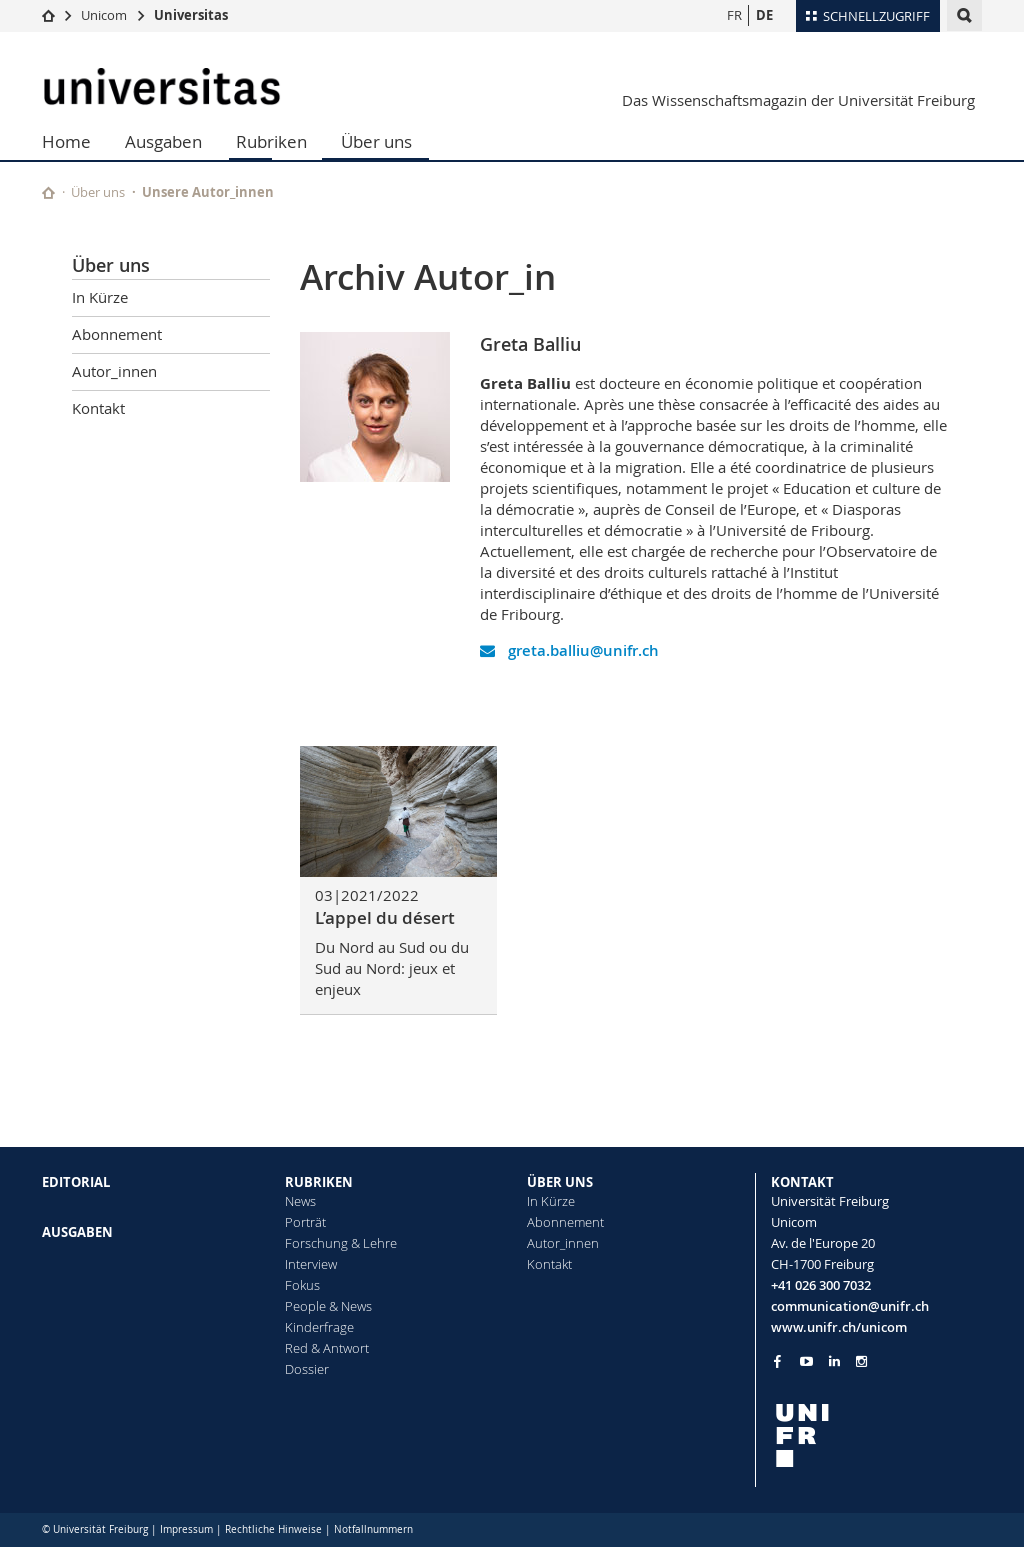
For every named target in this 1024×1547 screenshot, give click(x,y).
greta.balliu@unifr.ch (569, 650)
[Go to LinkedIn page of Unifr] (834, 1361)
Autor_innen (114, 371)
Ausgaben (163, 141)
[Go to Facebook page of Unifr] (777, 1361)
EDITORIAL (76, 1182)
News (300, 1201)
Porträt (305, 1222)
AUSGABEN (77, 1232)
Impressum (186, 1529)
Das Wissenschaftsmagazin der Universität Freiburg (798, 100)
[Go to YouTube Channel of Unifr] (806, 1361)
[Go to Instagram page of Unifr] (861, 1361)
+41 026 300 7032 (821, 1285)
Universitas (191, 15)
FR (734, 15)
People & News (328, 1306)
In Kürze (100, 297)
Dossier (307, 1369)
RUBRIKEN (319, 1182)
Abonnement (117, 334)
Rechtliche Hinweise (273, 1529)
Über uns (376, 141)
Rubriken (271, 141)
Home (66, 141)
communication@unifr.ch (850, 1306)
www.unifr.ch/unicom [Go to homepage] (839, 1327)
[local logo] (877, 1435)
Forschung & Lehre (341, 1243)
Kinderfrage (319, 1327)
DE (764, 15)
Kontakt (98, 408)
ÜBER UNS (560, 1182)
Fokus (302, 1285)
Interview (311, 1264)
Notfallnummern (373, 1529)
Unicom (104, 15)
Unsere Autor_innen (208, 192)
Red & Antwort (327, 1348)
